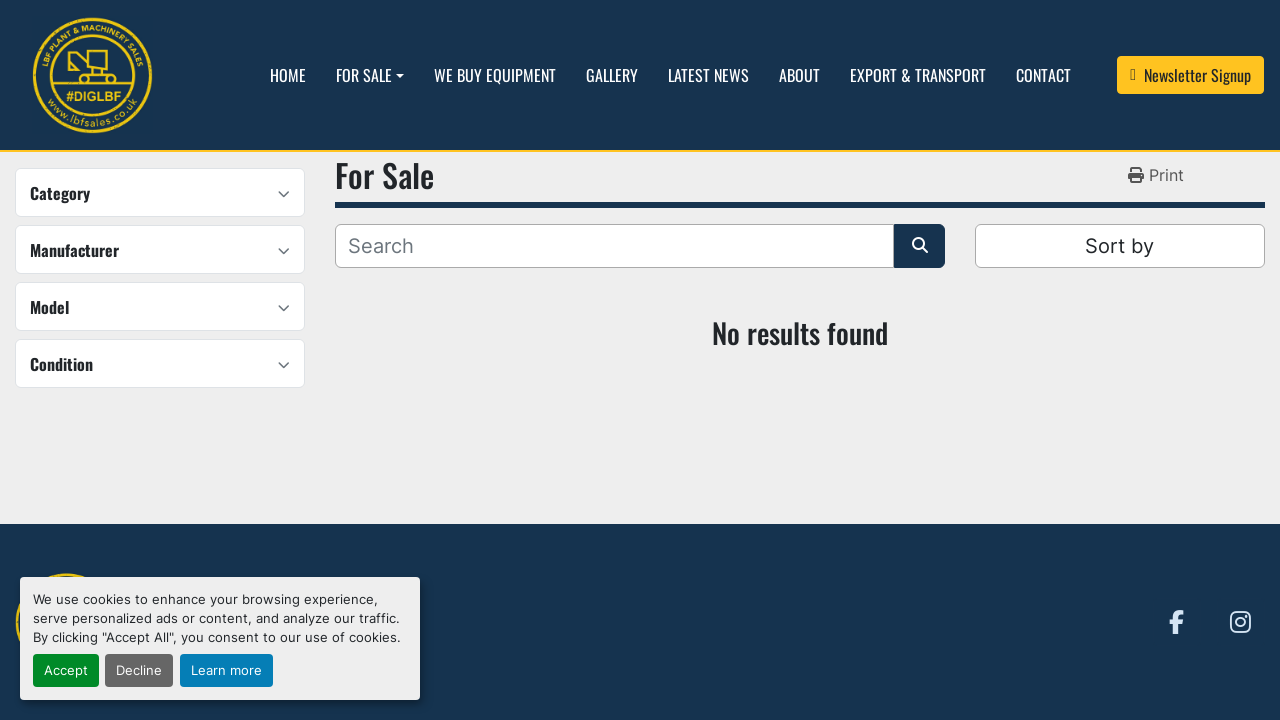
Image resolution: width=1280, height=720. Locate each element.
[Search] (614, 246)
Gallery (612, 75)
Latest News (708, 75)
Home (288, 75)
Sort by (1119, 246)
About (799, 75)
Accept (66, 670)
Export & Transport (918, 75)
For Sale (364, 75)
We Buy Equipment (495, 75)
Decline (139, 670)
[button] (370, 75)
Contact (1043, 75)
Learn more (226, 670)
